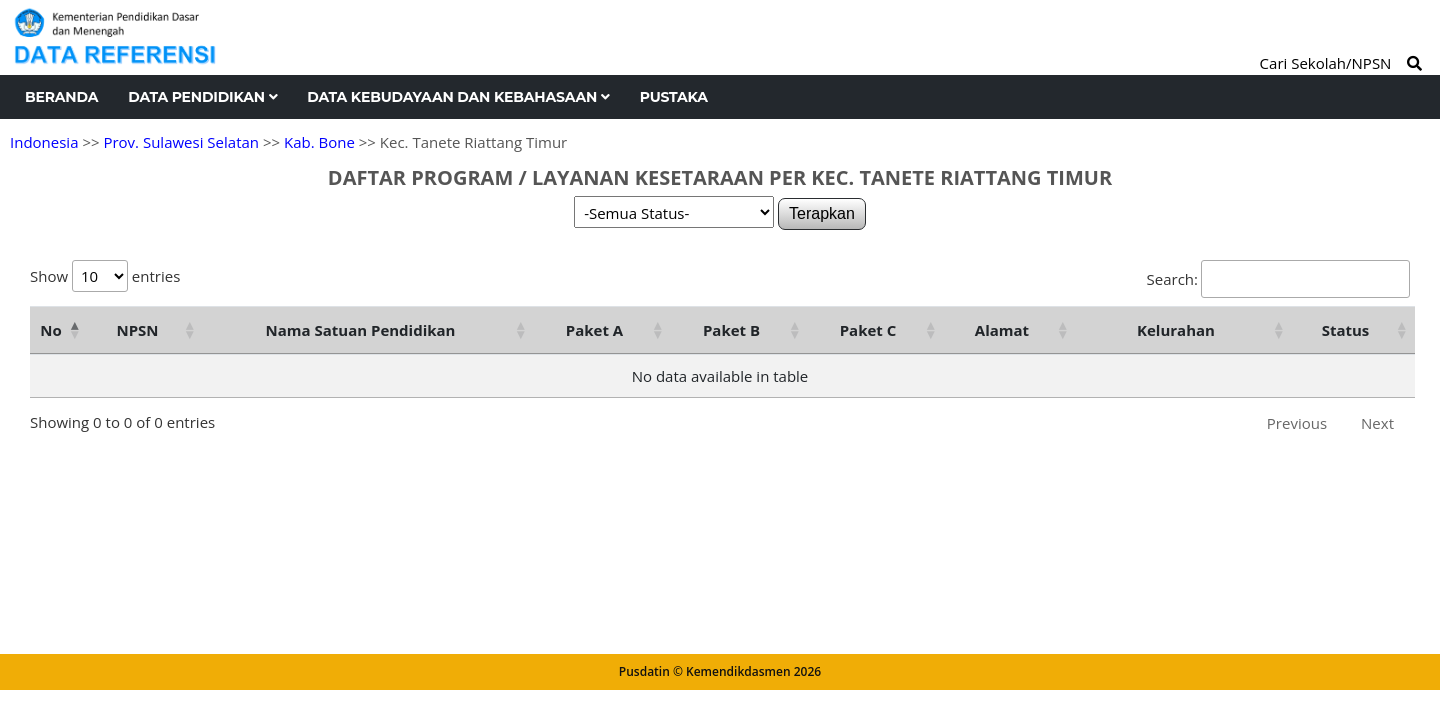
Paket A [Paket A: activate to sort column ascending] (594, 330)
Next (1377, 423)
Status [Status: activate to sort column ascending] (1346, 330)
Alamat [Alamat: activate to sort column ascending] (1002, 330)
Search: (1278, 279)
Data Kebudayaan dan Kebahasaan (458, 97)
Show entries (105, 276)
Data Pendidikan (202, 97)
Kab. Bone (319, 142)
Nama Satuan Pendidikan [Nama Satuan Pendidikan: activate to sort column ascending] (361, 330)
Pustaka (674, 97)
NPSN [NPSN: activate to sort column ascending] (137, 330)
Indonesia (44, 142)
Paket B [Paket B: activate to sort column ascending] (731, 330)
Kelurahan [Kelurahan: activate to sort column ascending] (1176, 330)
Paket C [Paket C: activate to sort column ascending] (868, 330)
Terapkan (822, 213)
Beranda (61, 97)
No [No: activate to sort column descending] (50, 330)
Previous (1297, 423)
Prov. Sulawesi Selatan (181, 142)
